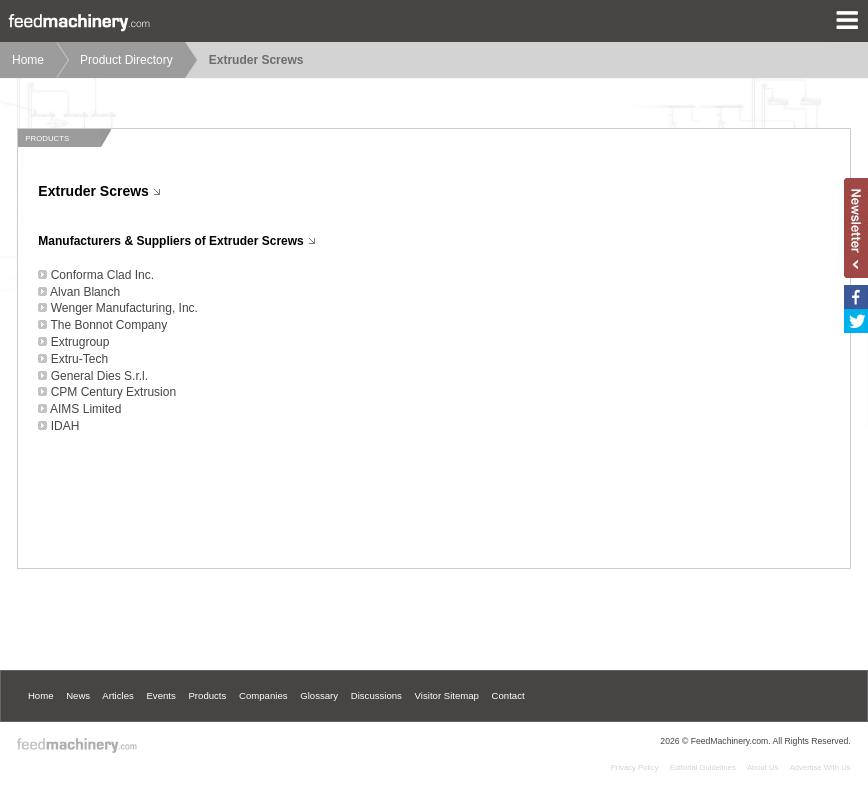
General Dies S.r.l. (99, 376)
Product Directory (126, 60)
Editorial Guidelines (703, 767)
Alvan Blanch (85, 292)
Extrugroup (80, 342)
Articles (117, 695)
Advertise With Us (820, 767)
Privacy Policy (635, 767)
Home (28, 60)
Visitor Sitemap (447, 695)
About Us (763, 767)
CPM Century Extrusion (113, 392)
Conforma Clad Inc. (102, 275)
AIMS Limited (85, 409)
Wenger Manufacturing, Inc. (124, 308)
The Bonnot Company (108, 325)
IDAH (65, 426)
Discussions (376, 695)
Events (160, 695)
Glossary (319, 695)
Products (207, 695)
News (78, 695)
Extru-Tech (79, 359)
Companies (263, 695)
